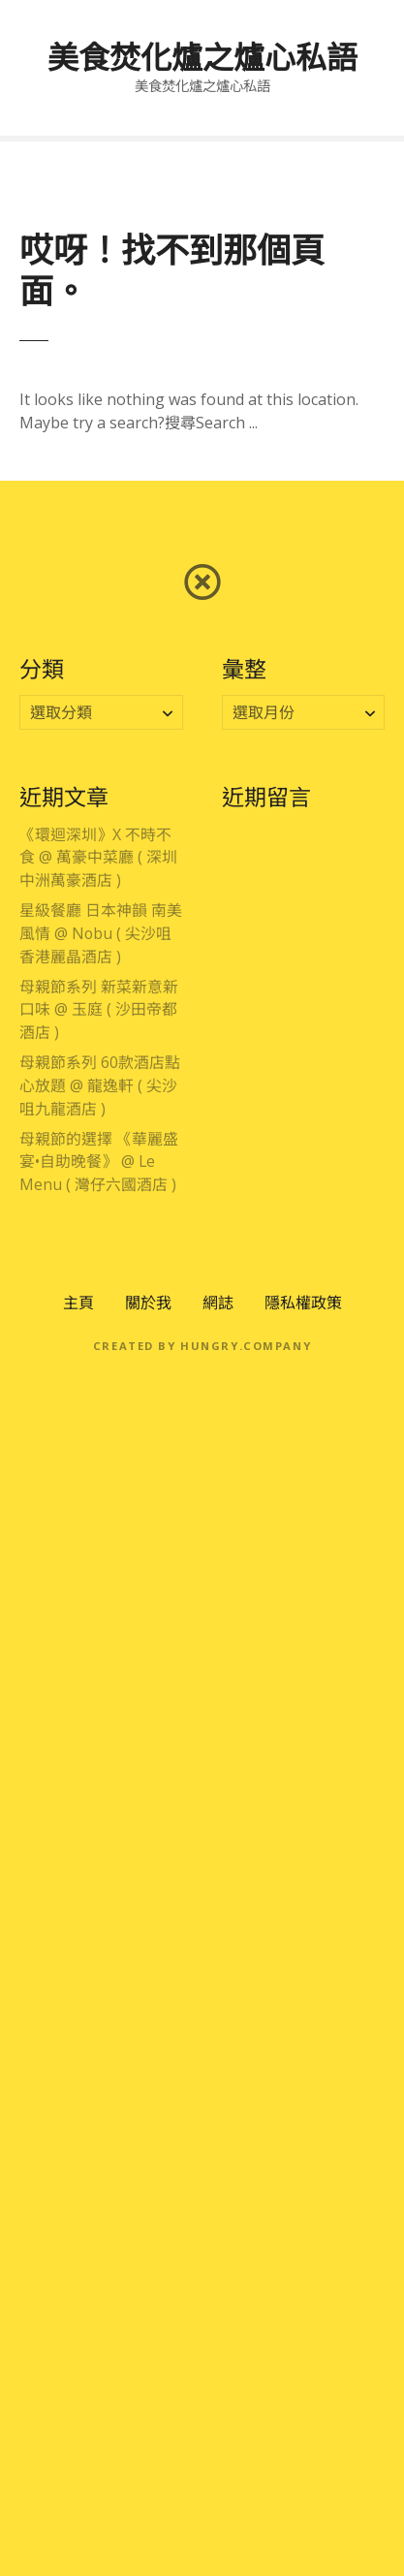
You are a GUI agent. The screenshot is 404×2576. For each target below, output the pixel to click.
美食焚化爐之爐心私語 (202, 57)
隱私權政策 (303, 1302)
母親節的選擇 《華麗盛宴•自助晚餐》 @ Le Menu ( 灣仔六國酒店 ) (98, 1162)
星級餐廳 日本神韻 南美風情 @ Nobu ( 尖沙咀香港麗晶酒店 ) (100, 933)
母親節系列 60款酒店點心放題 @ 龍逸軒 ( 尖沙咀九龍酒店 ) (99, 1085)
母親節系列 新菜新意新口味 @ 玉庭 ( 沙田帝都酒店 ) (98, 1010)
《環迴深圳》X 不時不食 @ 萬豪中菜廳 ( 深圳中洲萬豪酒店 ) (98, 858)
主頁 (78, 1302)
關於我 (148, 1302)
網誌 (217, 1302)
